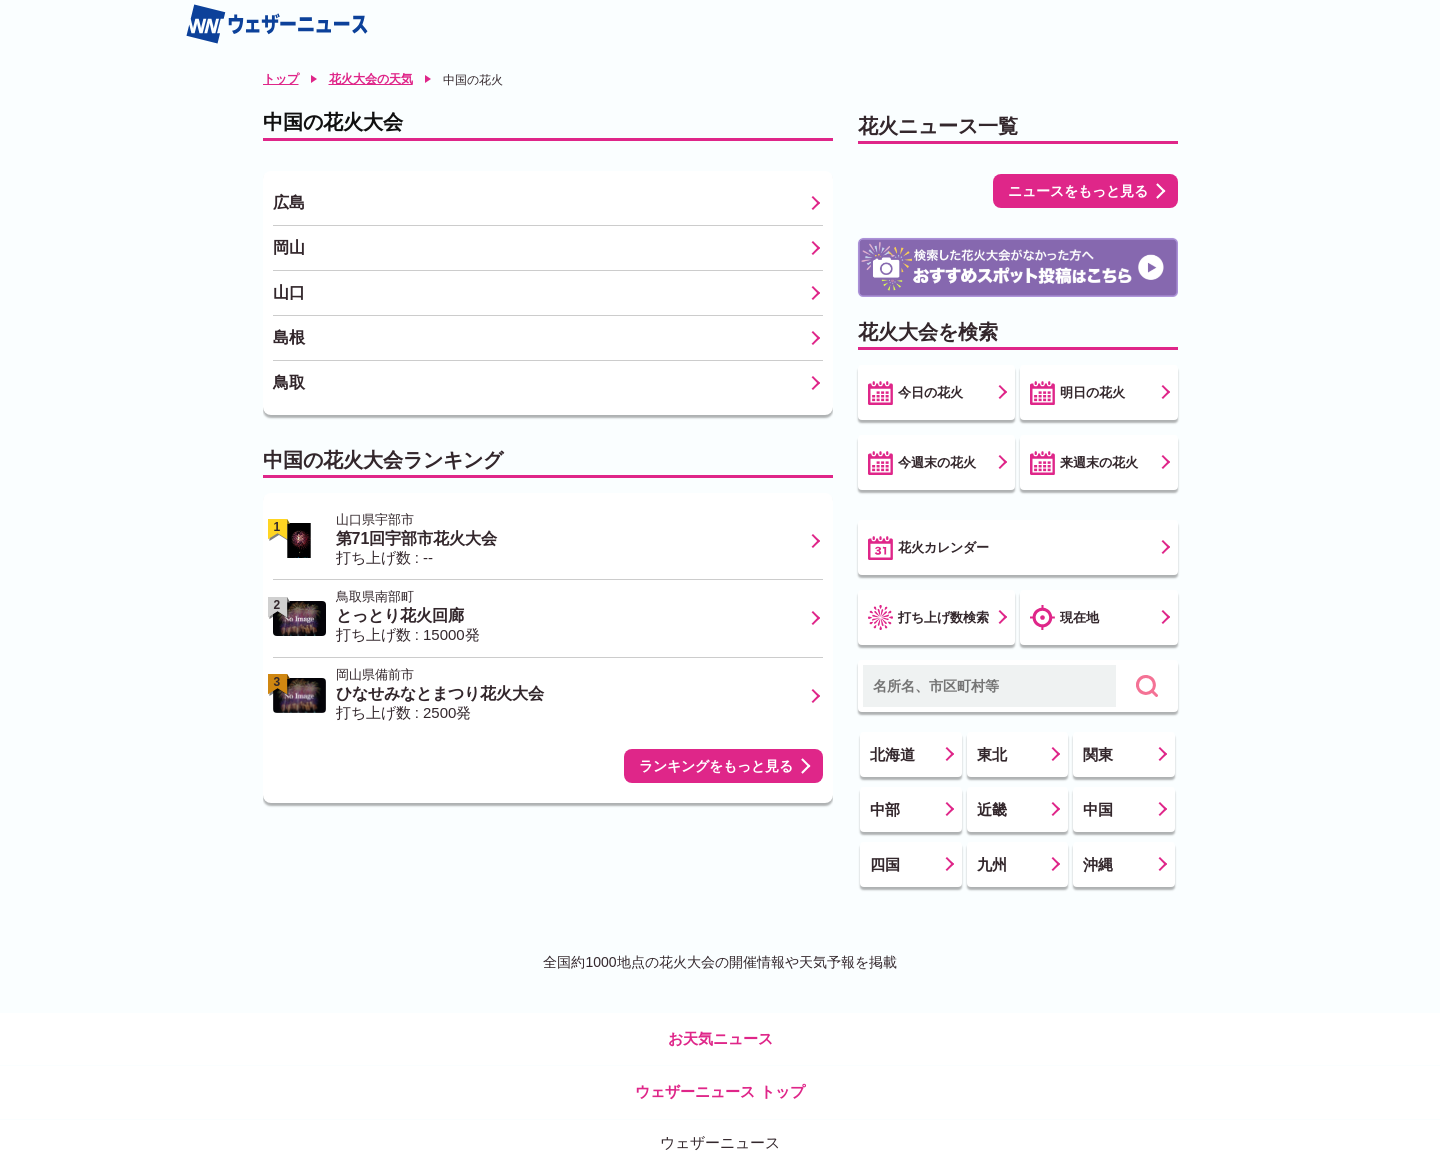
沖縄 (1098, 864)
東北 (992, 754)
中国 (1098, 809)
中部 (885, 809)
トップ (281, 79)
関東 (1098, 754)
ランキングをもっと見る (716, 766)
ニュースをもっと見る (1078, 191)
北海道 (892, 754)
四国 (885, 864)
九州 (992, 864)
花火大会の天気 (371, 79)
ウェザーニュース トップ (719, 1091)
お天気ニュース (720, 1038)
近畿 (992, 809)
